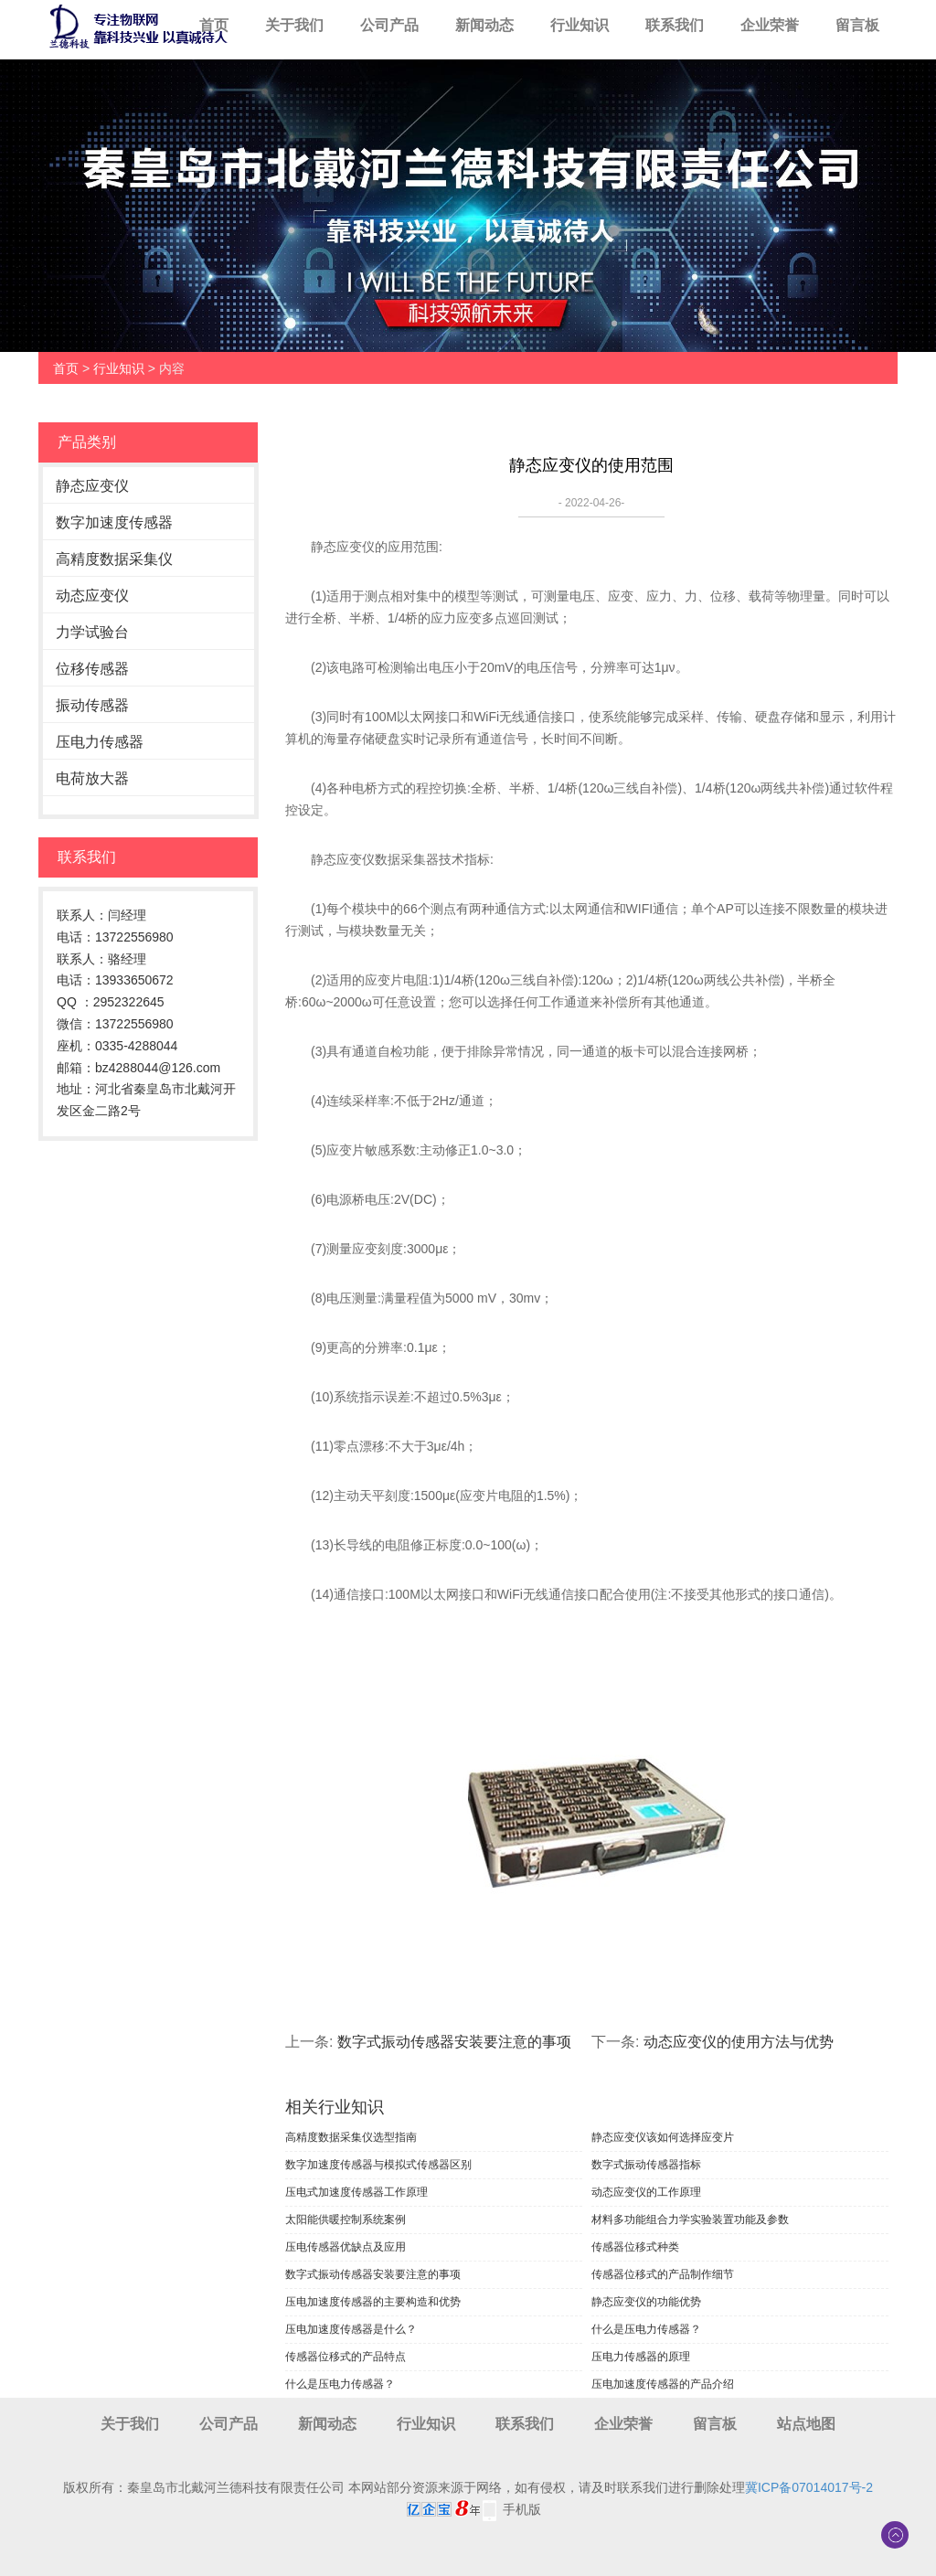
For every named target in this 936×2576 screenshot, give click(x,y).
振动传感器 (92, 705)
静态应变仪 (92, 486)
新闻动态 (484, 25)
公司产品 (389, 25)
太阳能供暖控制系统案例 (345, 2219)
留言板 (857, 25)
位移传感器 (92, 668)
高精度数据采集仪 (114, 559)
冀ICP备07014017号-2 (809, 2487)
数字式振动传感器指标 (646, 2164)
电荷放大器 (92, 778)
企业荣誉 (769, 25)
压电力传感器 (100, 742)
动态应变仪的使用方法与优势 (739, 2041)
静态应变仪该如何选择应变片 (662, 2137)
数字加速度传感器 (114, 522)
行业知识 (579, 25)
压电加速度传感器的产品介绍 (662, 2384)
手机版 (522, 2509)
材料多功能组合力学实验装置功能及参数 (690, 2219)
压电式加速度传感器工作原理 (356, 2192)
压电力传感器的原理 (640, 2356)
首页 (214, 25)
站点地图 (806, 2424)
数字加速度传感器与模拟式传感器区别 (378, 2164)
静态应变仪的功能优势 (646, 2301)
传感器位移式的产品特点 (345, 2356)
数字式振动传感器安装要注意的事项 (454, 2041)
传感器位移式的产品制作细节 (662, 2274)
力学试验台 (92, 632)
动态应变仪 (92, 595)
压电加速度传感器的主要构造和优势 (373, 2301)
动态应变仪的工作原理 (646, 2192)
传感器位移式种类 (635, 2247)
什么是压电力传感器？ (646, 2329)
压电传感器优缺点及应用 (345, 2247)
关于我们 (294, 25)
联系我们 (674, 25)
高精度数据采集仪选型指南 (351, 2137)
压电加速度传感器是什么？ (351, 2329)
